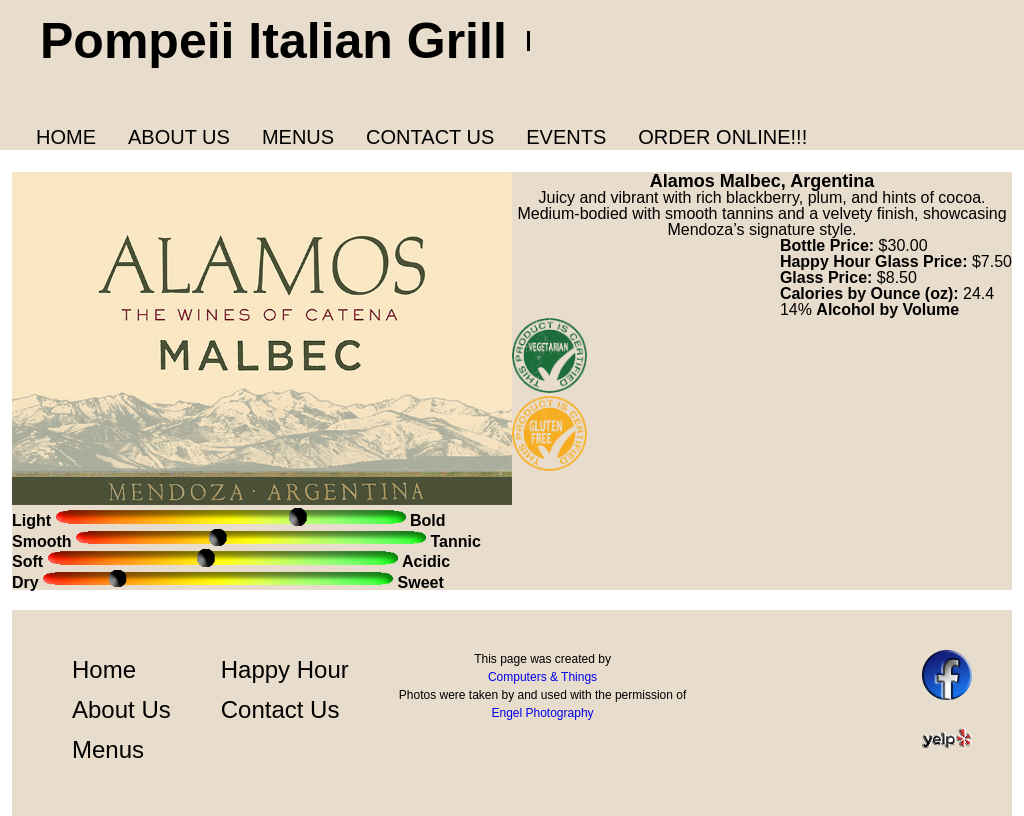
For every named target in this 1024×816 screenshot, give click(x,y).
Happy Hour (285, 669)
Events (566, 137)
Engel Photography (542, 713)
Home (66, 137)
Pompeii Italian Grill (273, 41)
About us (179, 137)
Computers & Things (542, 677)
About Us (121, 709)
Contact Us (430, 137)
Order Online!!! (722, 137)
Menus (298, 137)
